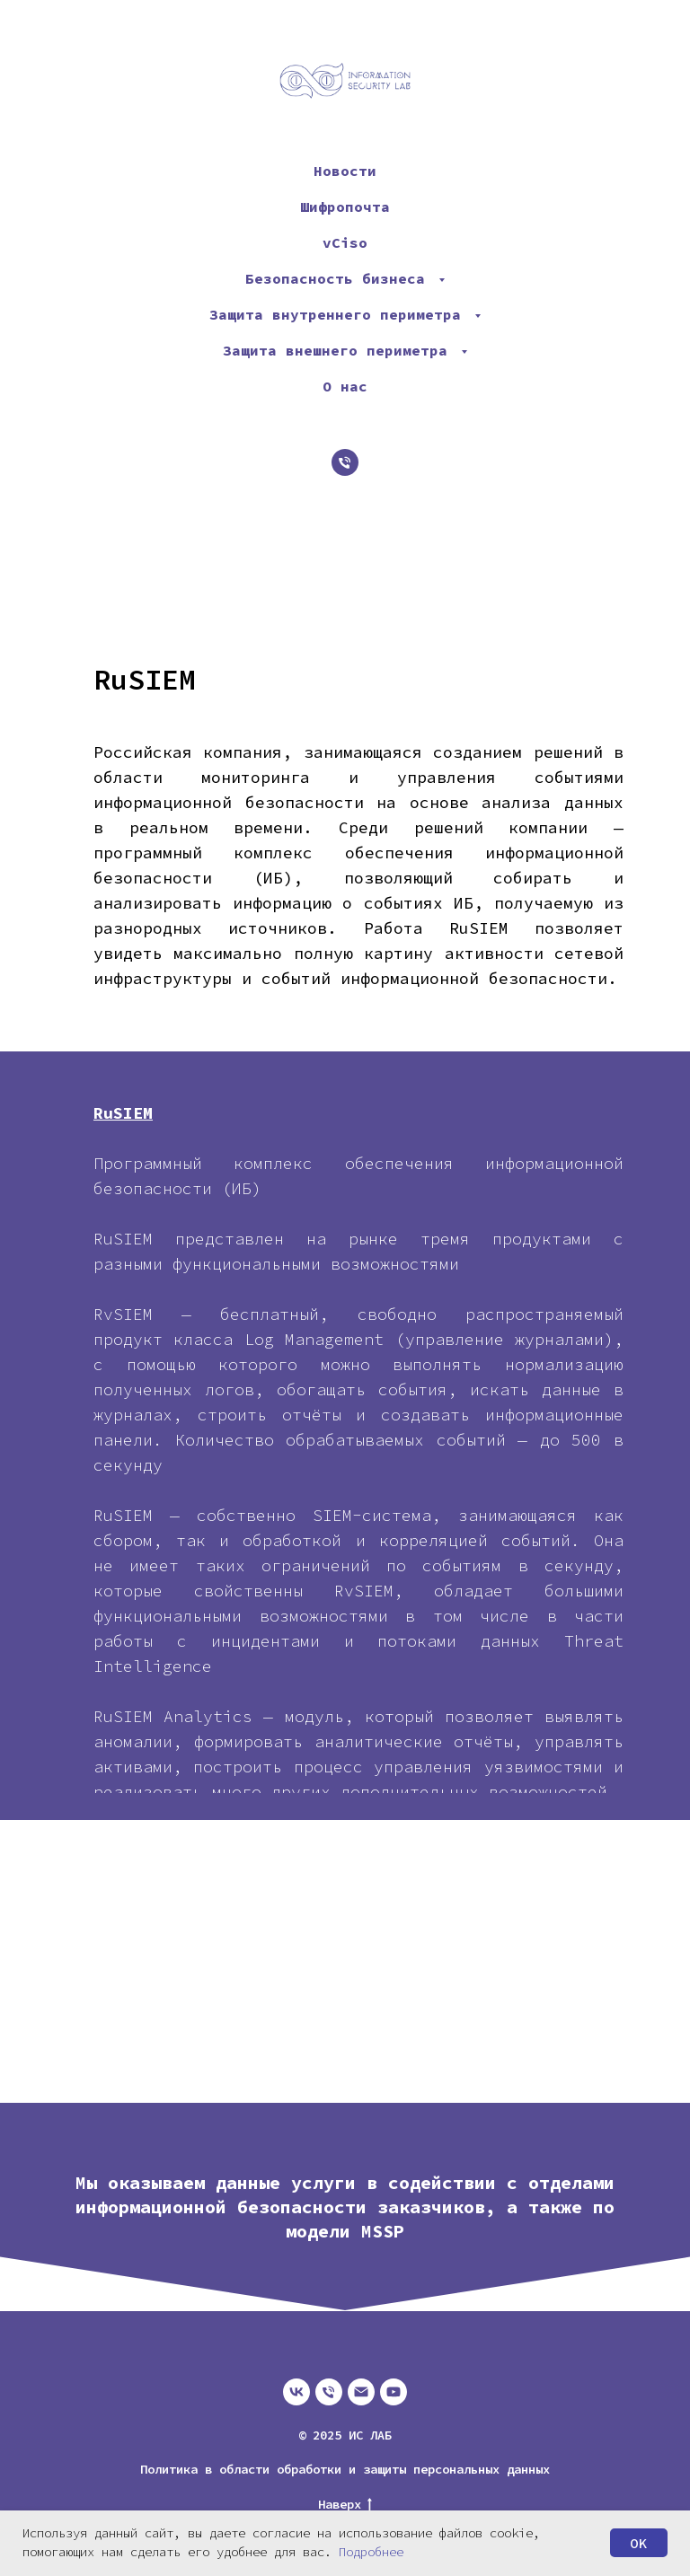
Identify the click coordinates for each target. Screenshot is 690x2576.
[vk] (296, 2391)
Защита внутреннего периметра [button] (339, 314)
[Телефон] (345, 462)
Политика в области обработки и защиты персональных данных (345, 2469)
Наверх (345, 2504)
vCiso (345, 242)
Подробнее (371, 2552)
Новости (345, 171)
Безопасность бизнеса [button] (339, 278)
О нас (345, 386)
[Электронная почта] (361, 2391)
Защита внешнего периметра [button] (339, 350)
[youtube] (393, 2391)
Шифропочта (345, 206)
